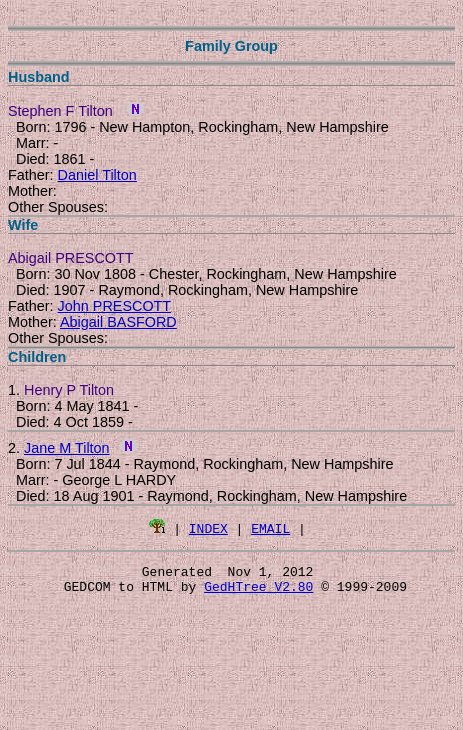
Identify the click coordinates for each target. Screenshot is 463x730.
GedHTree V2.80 (258, 592)
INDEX (208, 528)
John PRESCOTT (115, 306)
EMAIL (270, 528)
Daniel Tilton (97, 175)
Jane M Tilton (67, 448)
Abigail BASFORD (118, 322)
